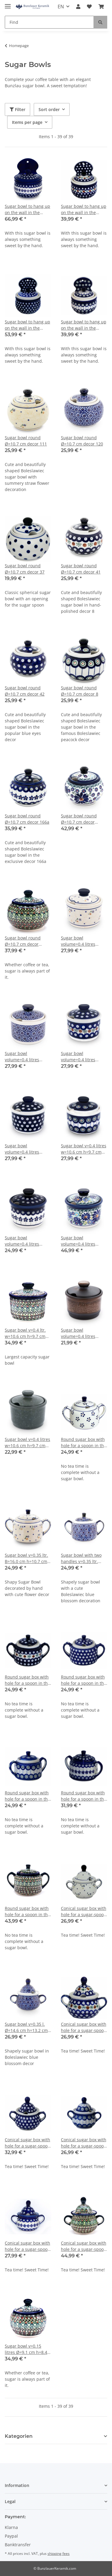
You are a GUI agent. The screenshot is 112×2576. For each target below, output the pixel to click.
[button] (78, 7)
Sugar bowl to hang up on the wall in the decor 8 (83, 325)
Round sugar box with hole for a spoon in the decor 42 (83, 1680)
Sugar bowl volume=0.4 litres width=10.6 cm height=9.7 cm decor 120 (25, 1057)
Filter (17, 109)
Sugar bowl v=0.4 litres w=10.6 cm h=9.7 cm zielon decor (27, 1442)
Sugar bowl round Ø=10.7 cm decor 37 (25, 569)
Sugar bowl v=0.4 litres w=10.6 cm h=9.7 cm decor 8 (83, 1149)
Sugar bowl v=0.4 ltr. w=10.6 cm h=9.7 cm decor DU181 (25, 1333)
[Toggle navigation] (8, 3)
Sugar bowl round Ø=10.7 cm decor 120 (82, 441)
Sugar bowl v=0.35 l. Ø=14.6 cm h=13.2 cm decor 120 (26, 2027)
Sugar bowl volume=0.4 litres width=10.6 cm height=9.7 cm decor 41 (81, 1057)
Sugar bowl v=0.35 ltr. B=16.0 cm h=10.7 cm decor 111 (26, 1558)
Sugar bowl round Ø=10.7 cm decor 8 (79, 691)
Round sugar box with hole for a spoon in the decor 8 (27, 1796)
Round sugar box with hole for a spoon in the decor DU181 (27, 1911)
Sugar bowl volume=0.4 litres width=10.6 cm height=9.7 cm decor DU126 (81, 1241)
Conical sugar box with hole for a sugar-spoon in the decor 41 (83, 2027)
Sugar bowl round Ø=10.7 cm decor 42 (25, 691)
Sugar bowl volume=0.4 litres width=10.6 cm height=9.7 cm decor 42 (25, 1149)
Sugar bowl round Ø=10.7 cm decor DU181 (23, 941)
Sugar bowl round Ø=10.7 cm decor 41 (81, 569)
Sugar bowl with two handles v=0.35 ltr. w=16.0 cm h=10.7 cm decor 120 (82, 1558)
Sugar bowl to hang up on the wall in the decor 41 (83, 209)
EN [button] (61, 6)
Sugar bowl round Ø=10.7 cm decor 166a (27, 819)
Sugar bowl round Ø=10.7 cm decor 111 (26, 441)
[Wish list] (89, 7)
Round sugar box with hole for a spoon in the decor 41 (27, 1680)
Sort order (49, 109)
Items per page (27, 122)
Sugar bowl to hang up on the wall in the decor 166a (27, 209)
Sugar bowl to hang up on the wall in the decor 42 (27, 325)
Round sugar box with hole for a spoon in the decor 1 (83, 1442)
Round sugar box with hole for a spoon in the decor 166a (83, 1796)
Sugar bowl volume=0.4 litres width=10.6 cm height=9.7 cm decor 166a (25, 1241)
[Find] (49, 22)
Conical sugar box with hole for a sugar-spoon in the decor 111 (83, 1911)
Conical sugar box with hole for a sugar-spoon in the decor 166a (27, 2246)
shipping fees (58, 2553)
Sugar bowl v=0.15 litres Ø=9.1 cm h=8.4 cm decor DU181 (26, 2349)
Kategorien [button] (19, 2436)
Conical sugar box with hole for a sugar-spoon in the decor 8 (83, 2143)
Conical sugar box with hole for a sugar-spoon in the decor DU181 (83, 2246)
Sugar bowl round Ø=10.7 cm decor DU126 (79, 819)
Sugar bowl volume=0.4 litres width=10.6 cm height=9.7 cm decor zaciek (81, 1333)
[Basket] (101, 7)
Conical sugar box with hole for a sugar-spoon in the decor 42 (27, 2143)
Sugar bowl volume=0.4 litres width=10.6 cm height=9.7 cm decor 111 (81, 941)
